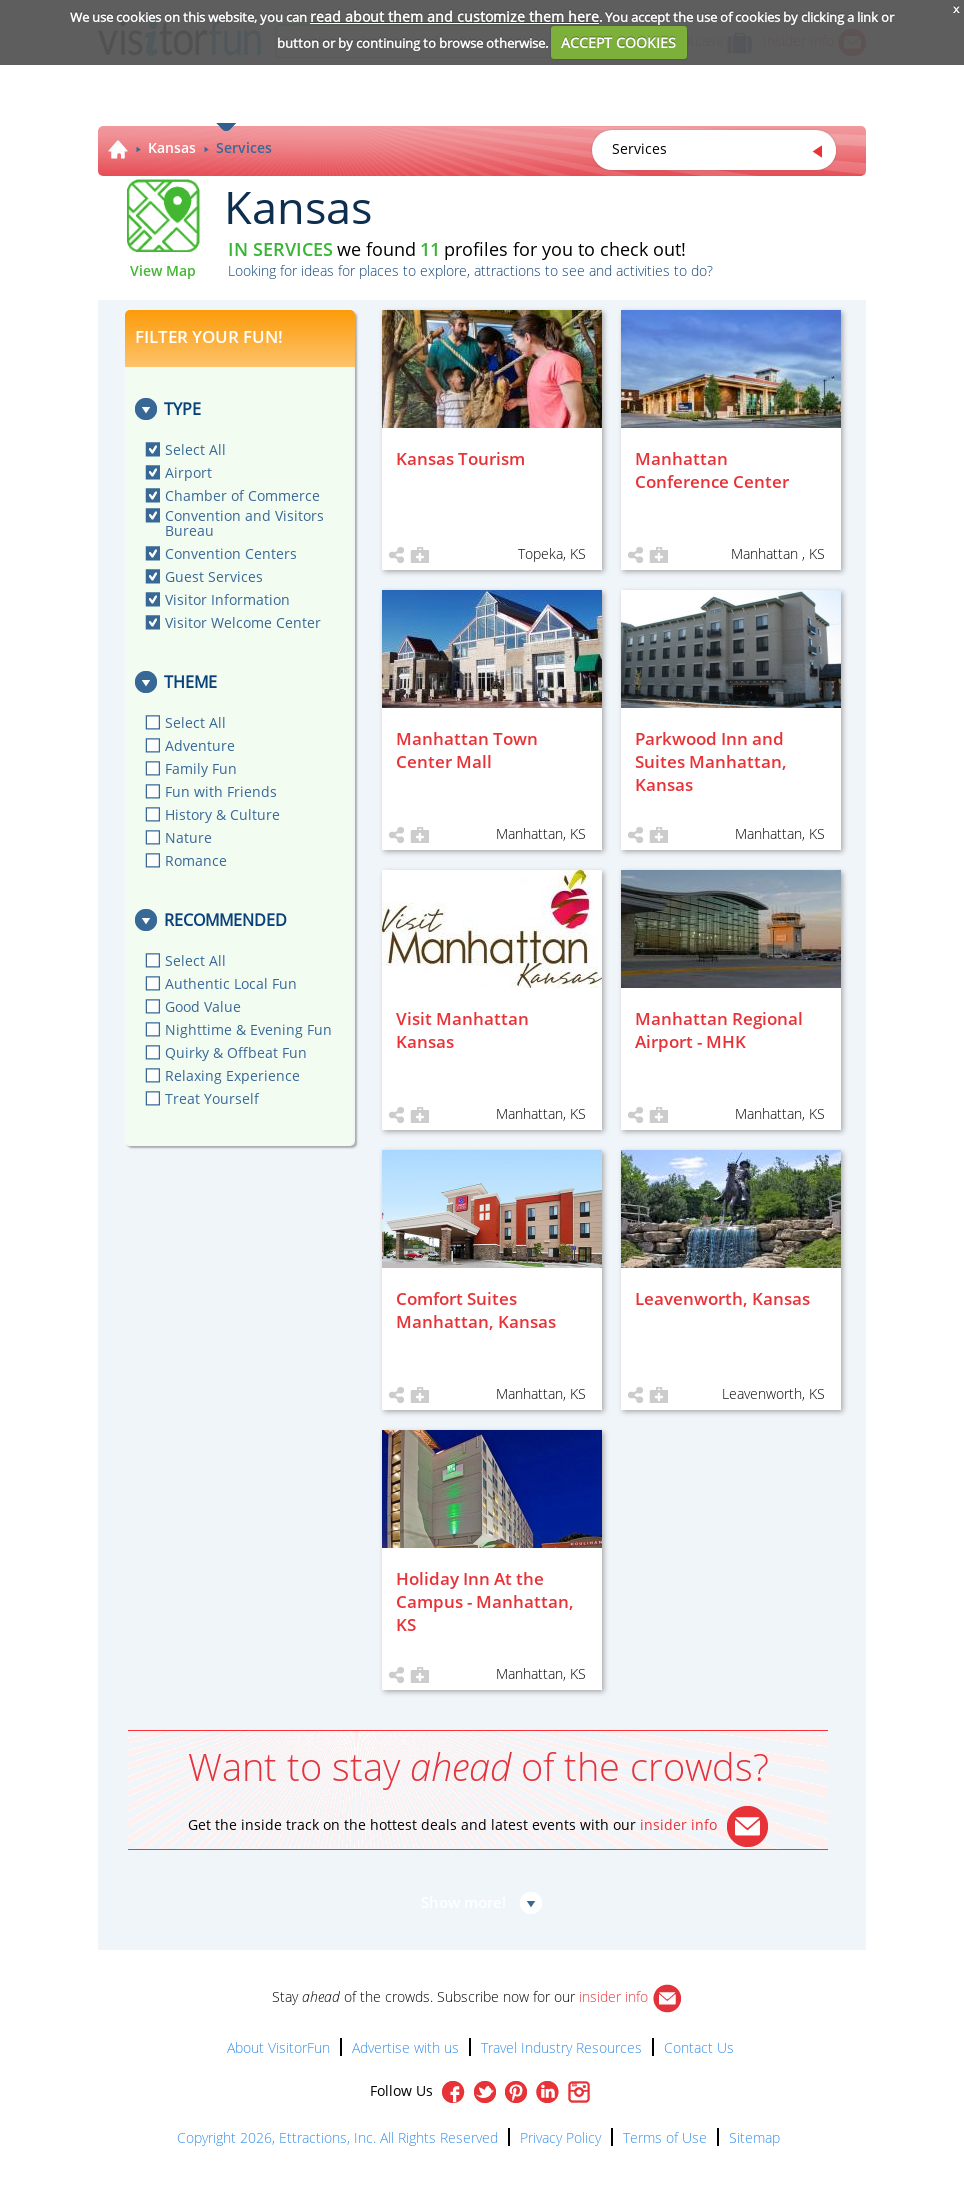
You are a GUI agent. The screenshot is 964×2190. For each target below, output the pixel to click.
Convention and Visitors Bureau (244, 523)
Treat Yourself (212, 1098)
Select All (195, 449)
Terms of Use (665, 2137)
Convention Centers (231, 553)
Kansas (172, 147)
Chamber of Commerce (242, 495)
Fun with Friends (221, 791)
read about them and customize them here (454, 16)
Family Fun (201, 768)
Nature (188, 837)
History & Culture (222, 814)
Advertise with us (405, 2047)
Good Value (203, 1006)
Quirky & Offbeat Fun (236, 1052)
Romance (196, 860)
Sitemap (754, 2137)
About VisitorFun (278, 2047)
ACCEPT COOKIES (618, 42)
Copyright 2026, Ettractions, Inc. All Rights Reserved (337, 2137)
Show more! (463, 1902)
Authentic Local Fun (231, 983)
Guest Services (214, 576)
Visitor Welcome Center (243, 622)
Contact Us (699, 2047)
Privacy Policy (560, 2137)
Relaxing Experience (232, 1075)
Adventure (200, 745)
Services (244, 147)
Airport (188, 472)
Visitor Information (227, 599)
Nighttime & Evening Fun (248, 1029)
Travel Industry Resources (561, 2047)
